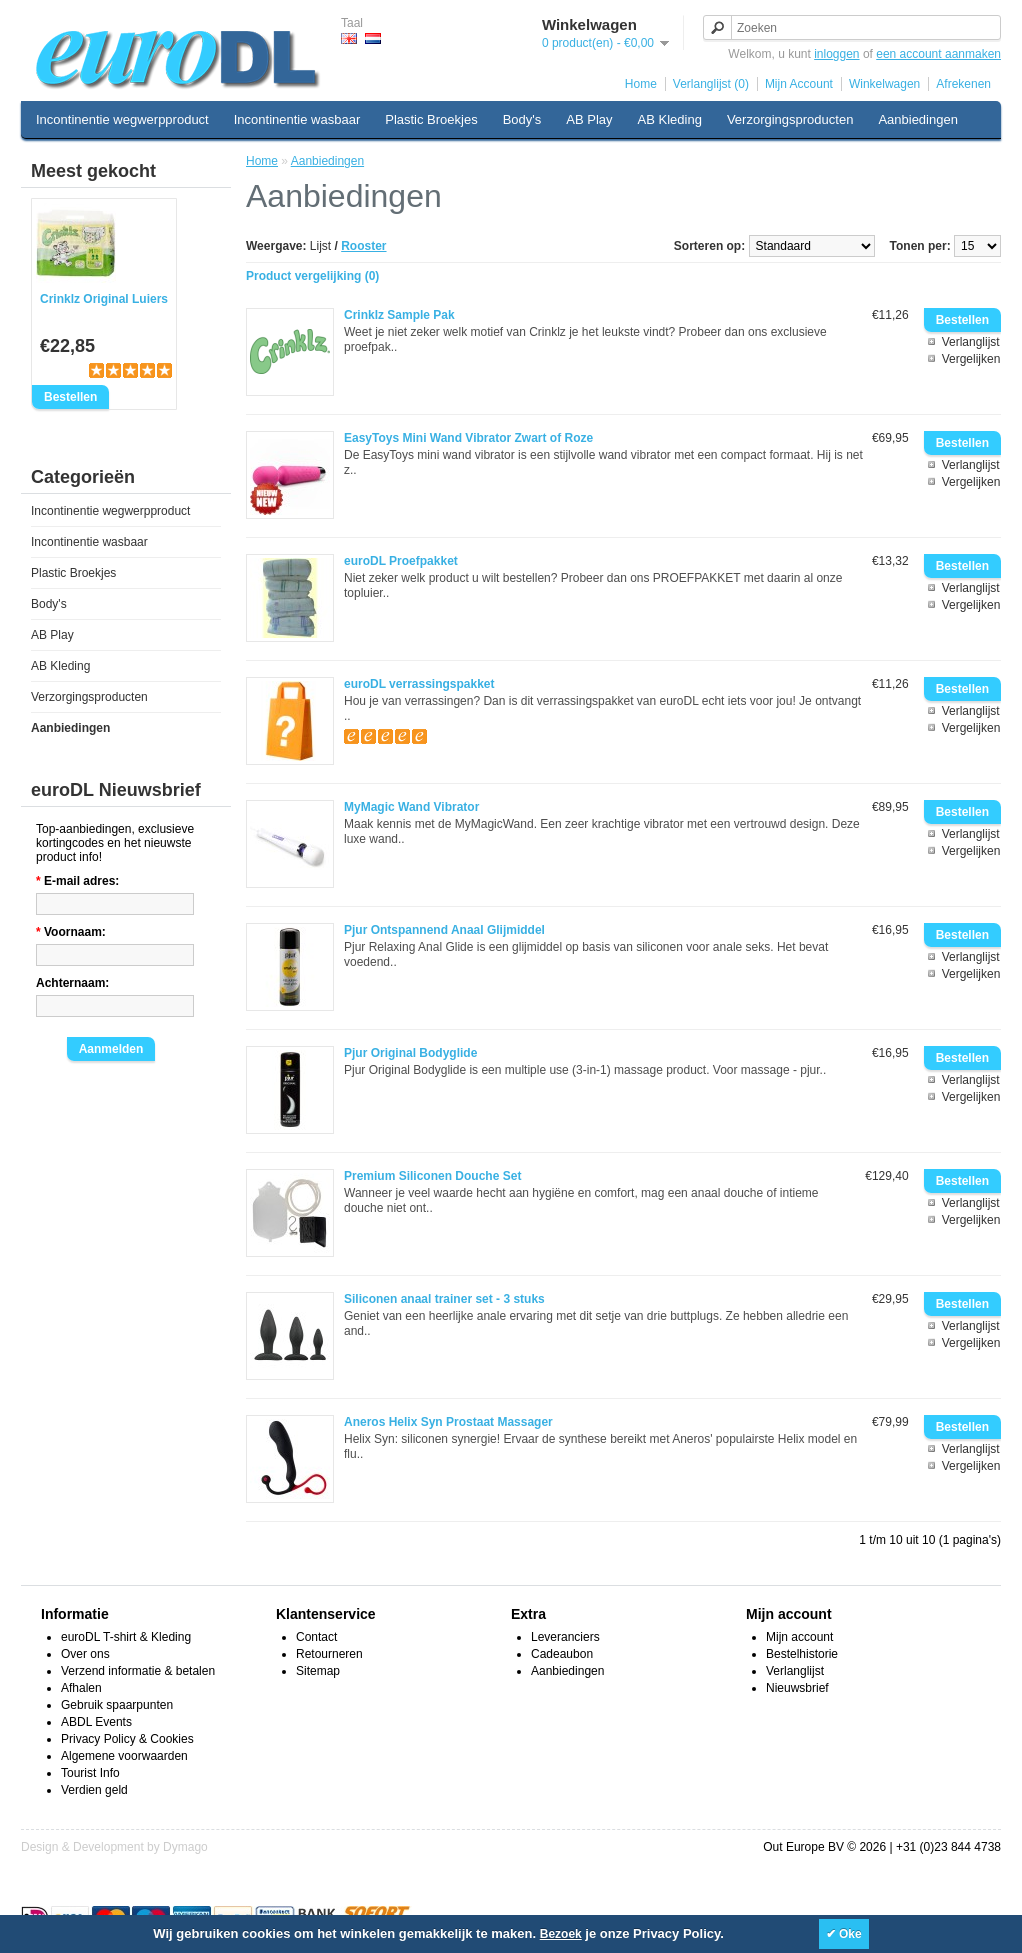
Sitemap (318, 1671)
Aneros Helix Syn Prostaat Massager (448, 1422)
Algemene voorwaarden (124, 1756)
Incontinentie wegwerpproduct (122, 119)
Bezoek (561, 1934)
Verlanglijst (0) (711, 84)
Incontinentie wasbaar (297, 119)
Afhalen (81, 1688)
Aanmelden (111, 1049)
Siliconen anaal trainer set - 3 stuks (444, 1299)
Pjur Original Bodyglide (410, 1053)
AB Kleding (670, 119)
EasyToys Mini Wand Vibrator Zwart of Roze (468, 438)
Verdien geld (94, 1790)
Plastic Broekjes (431, 119)
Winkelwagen (884, 84)
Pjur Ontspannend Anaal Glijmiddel (444, 930)
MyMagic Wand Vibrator (411, 807)
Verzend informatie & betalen (138, 1671)
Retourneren (329, 1654)
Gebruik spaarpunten (117, 1705)
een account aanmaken (938, 54)
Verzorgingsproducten (790, 119)
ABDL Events (96, 1722)
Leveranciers (565, 1637)
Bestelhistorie (802, 1654)
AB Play (589, 119)
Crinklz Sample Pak (399, 315)
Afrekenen (963, 84)
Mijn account (799, 1637)
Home (641, 84)
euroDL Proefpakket (401, 561)
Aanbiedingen (918, 119)
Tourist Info (90, 1773)
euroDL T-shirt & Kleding (126, 1637)
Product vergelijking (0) (312, 276)
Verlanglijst (971, 342)
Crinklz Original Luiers (104, 299)
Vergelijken (971, 359)
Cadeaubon (562, 1654)
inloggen (836, 54)
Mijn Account (799, 84)
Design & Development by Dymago (114, 1847)
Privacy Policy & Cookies (127, 1739)
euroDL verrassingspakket (419, 684)
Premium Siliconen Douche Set (432, 1176)
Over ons (85, 1654)
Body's (522, 119)
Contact (316, 1637)
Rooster (363, 246)
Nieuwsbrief (797, 1688)
